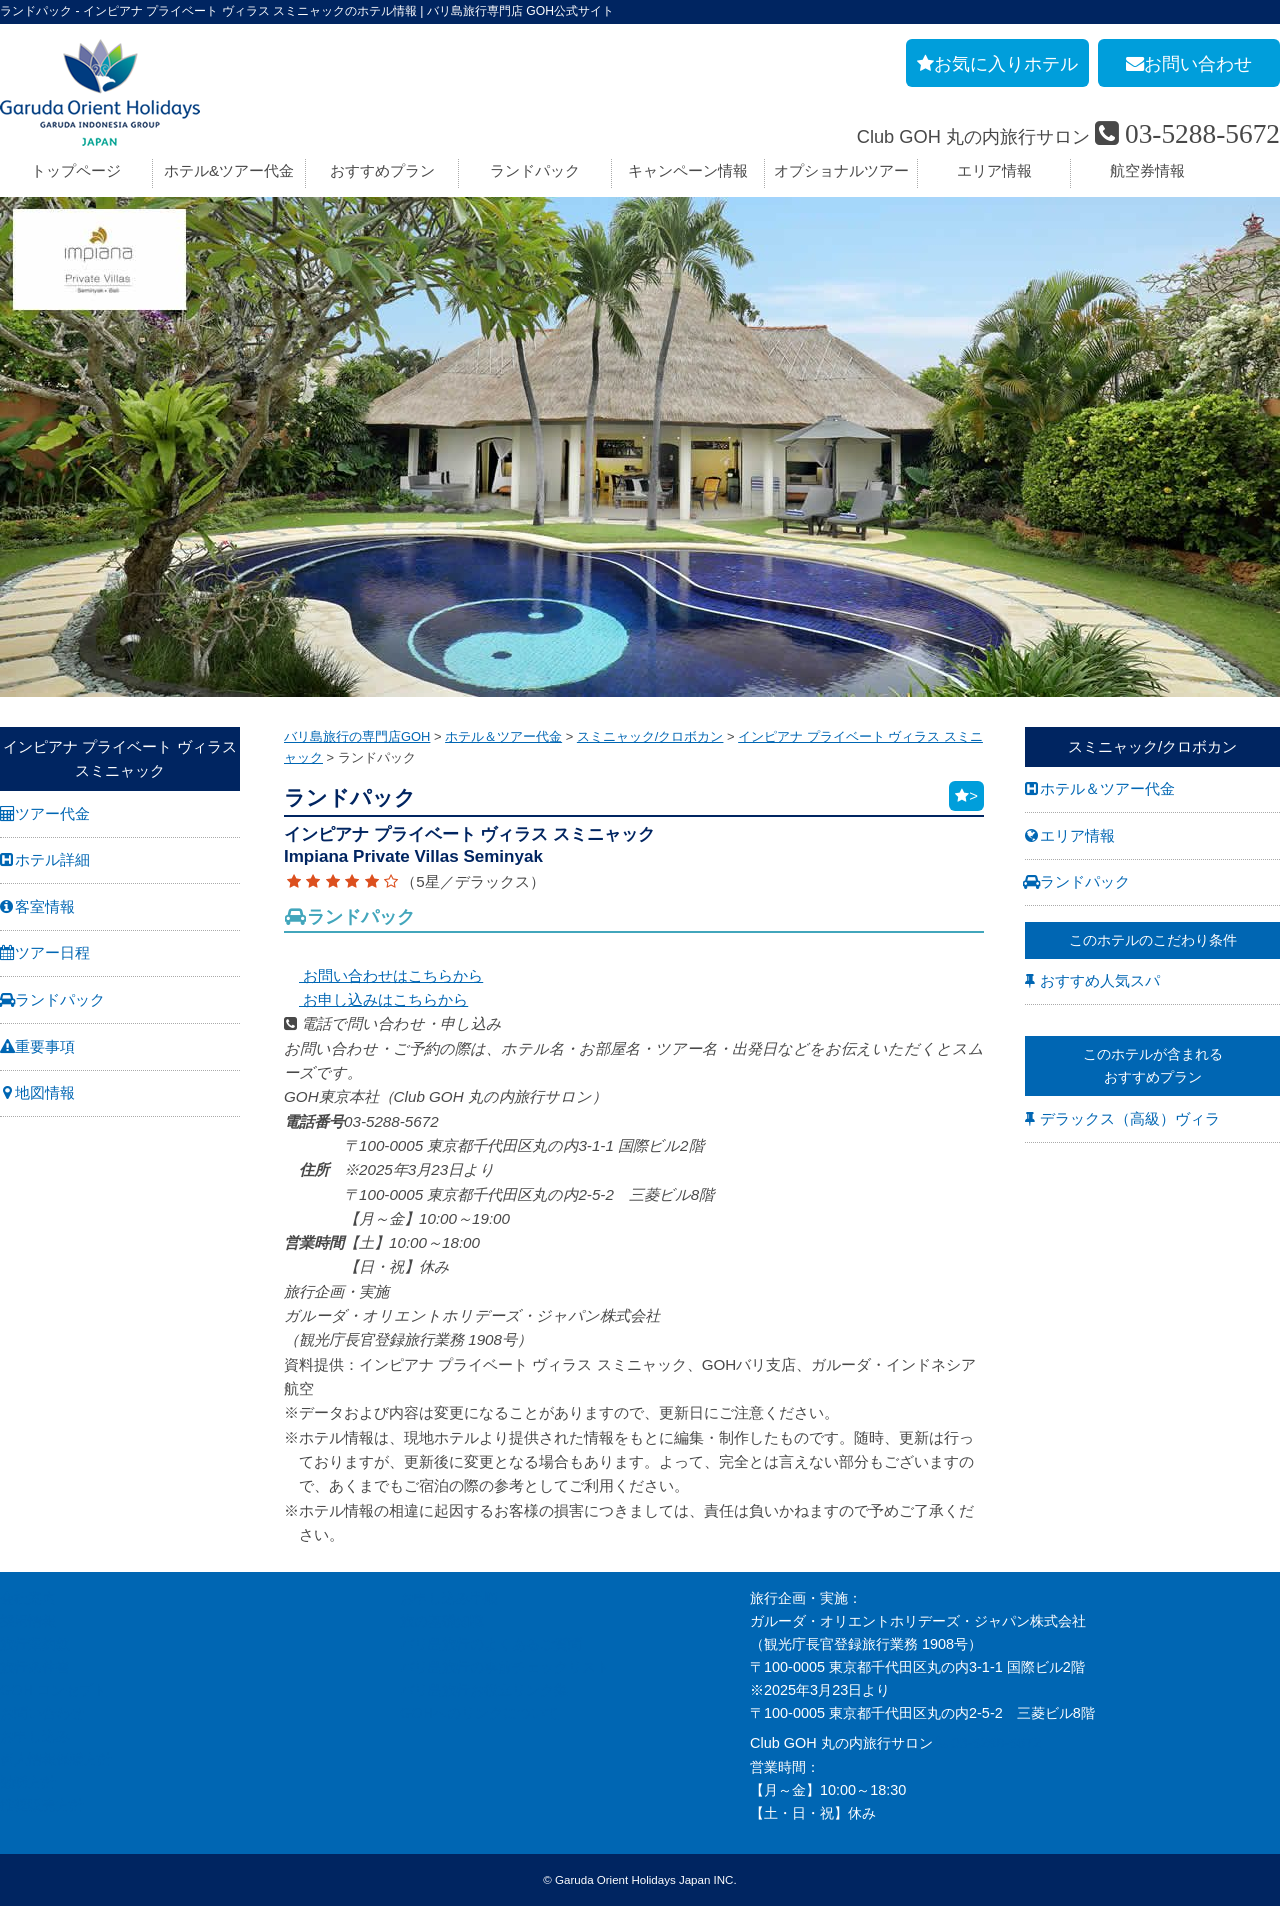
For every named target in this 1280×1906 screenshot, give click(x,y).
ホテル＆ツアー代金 (1107, 788)
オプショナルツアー (841, 170)
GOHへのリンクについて (479, 1713)
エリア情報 (994, 170)
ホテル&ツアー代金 (229, 170)
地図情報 (45, 1092)
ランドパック (535, 170)
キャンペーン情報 (688, 170)
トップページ (76, 170)
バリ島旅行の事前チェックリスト (505, 1667)
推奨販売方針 (42, 1805)
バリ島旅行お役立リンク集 (484, 1690)
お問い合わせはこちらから (383, 975)
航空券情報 (1147, 170)
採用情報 (28, 1621)
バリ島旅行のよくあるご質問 (491, 1644)
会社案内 (28, 1598)
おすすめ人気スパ (1100, 980)
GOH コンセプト (53, 1690)
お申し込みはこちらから (376, 999)
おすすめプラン (382, 170)
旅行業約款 (35, 1644)
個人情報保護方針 (56, 1759)
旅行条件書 (35, 1667)
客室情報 (45, 906)
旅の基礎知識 (442, 1621)
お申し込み (35, 1736)
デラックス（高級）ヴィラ (1130, 1118)
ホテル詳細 (52, 859)
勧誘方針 (28, 1782)
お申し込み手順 (449, 1598)
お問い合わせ (42, 1713)
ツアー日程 (52, 952)
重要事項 (45, 1046)
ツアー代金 (52, 813)
